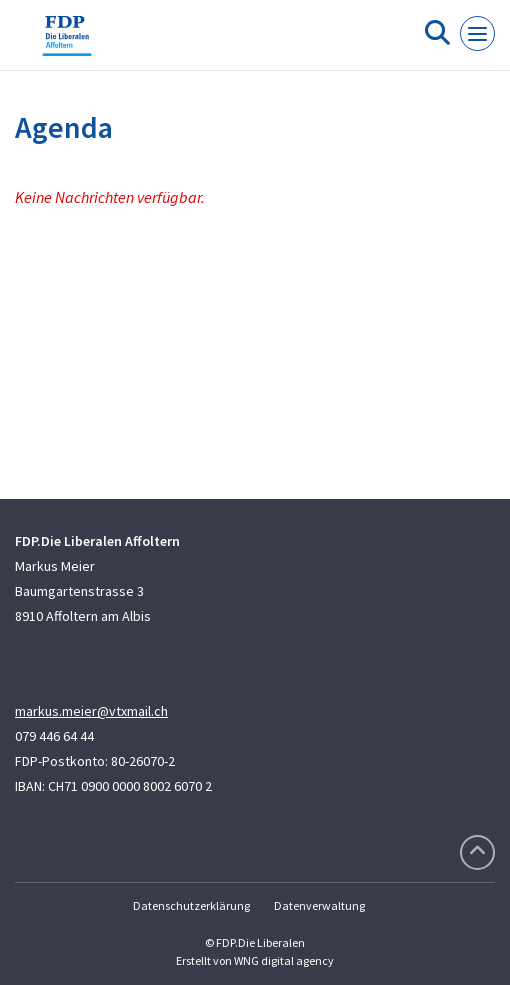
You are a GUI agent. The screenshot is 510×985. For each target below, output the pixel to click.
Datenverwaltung (319, 905)
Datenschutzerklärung (191, 905)
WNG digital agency (284, 960)
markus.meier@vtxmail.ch (91, 711)
